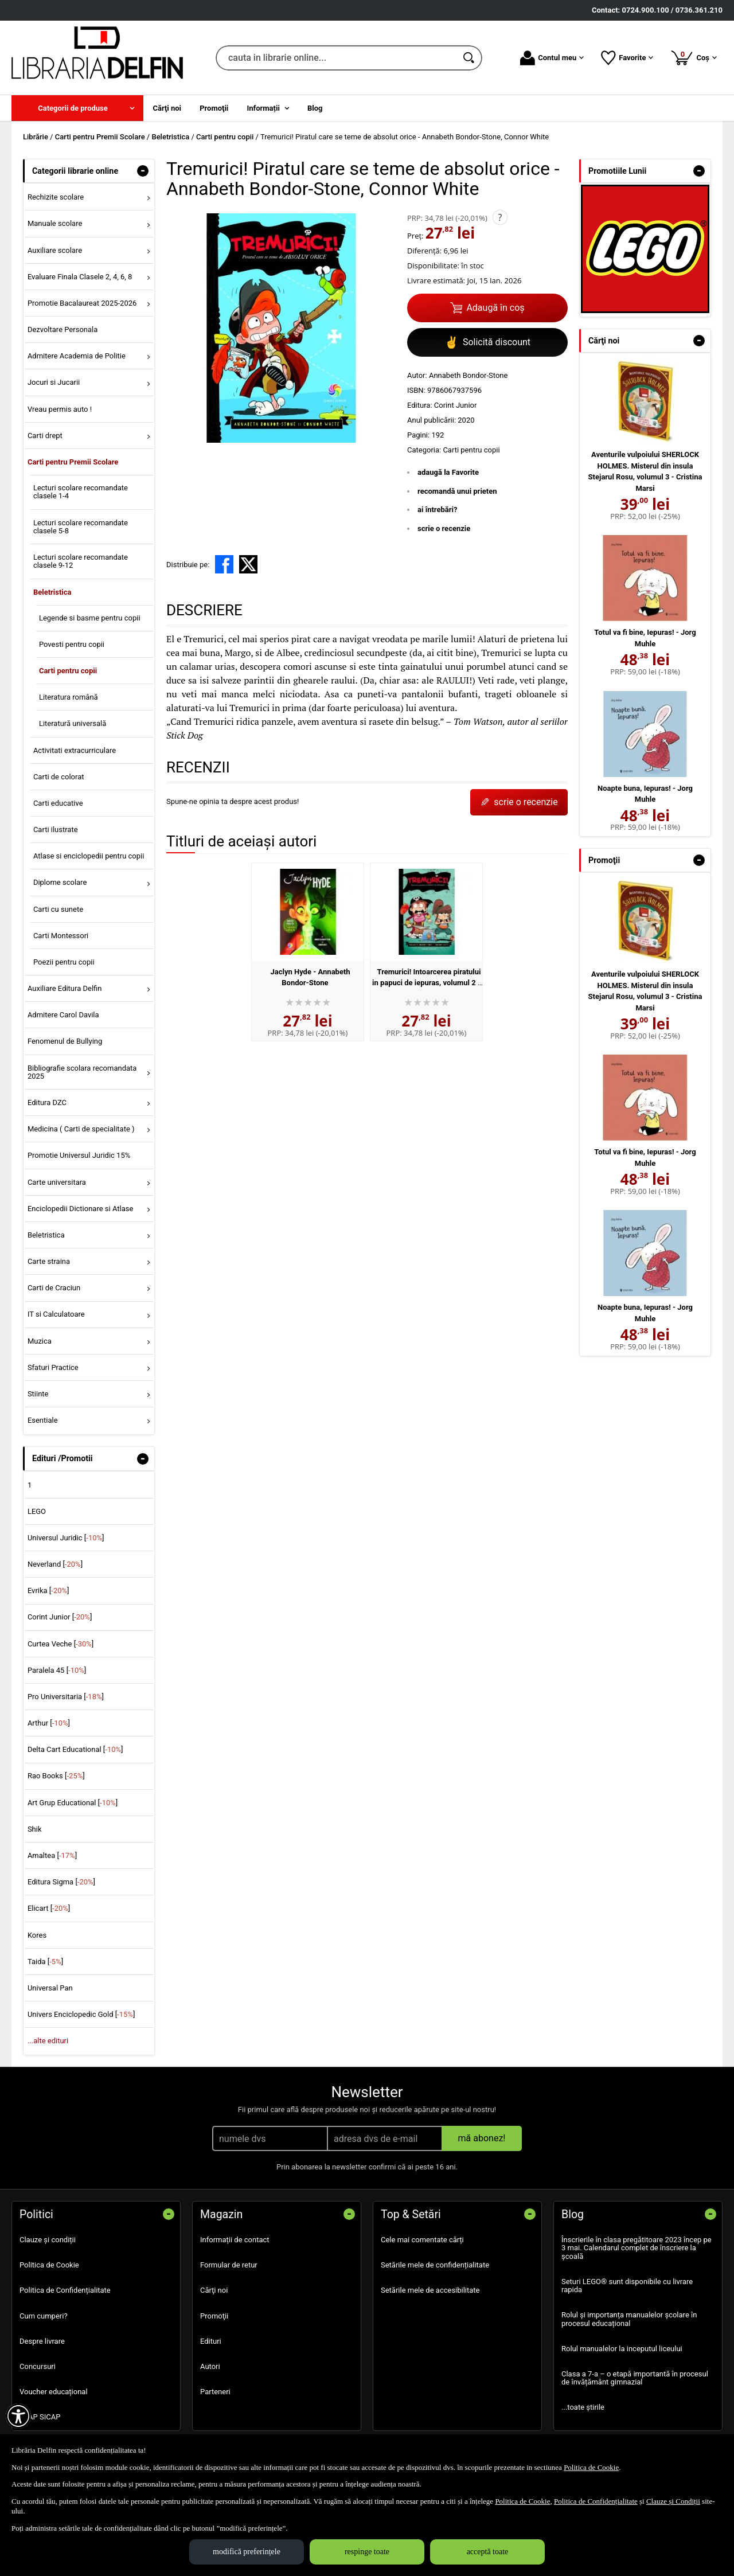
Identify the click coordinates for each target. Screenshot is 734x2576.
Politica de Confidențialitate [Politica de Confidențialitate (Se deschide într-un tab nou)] (596, 2501)
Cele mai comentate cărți (422, 2239)
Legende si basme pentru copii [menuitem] (89, 618)
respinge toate (367, 2551)
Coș (693, 57)
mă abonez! (482, 2138)
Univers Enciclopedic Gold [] (81, 2014)
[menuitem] (77, 108)
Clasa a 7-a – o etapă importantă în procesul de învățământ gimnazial (634, 2378)
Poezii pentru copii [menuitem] (64, 962)
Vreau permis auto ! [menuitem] (60, 409)
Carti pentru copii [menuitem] (68, 670)
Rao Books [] (56, 1775)
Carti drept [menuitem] (45, 435)
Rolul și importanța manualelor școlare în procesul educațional (629, 2318)
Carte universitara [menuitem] (57, 1182)
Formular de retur (228, 2265)
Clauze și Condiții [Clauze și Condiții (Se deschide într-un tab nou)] (673, 2501)
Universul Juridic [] (66, 1537)
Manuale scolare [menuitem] (55, 223)
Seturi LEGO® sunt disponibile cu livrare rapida (627, 2285)
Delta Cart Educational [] (75, 1749)
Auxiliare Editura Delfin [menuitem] (65, 988)
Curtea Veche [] (60, 1644)
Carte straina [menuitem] (49, 1261)
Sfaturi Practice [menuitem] (53, 1367)
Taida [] (45, 1961)
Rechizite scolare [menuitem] (56, 197)
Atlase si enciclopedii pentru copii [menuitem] (89, 856)
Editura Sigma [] (61, 1882)
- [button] (142, 171)
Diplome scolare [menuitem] (60, 882)
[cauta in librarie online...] (336, 58)
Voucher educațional (53, 2391)
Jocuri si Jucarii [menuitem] (54, 382)
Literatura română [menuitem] (68, 697)
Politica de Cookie (49, 2265)
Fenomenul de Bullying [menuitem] (65, 1041)
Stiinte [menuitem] (38, 1394)
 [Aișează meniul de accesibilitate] (18, 2416)
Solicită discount (487, 342)
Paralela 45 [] (57, 1670)
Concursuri (37, 2366)
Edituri (210, 2341)
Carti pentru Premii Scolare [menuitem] (73, 462)
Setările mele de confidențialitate (435, 2265)
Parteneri (215, 2391)
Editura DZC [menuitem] (47, 1102)
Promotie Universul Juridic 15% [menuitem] (79, 1155)
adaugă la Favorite (448, 472)
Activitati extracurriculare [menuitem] (74, 750)
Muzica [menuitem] (40, 1341)
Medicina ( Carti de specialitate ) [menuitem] (81, 1129)
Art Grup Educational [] (73, 1802)
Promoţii (214, 2316)
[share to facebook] (224, 564)
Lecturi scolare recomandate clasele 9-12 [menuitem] (80, 561)
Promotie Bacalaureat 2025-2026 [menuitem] (82, 303)
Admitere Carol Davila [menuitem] (63, 1014)
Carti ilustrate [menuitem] (55, 829)
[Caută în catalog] (469, 58)
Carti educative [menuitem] (58, 803)
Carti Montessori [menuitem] (60, 935)
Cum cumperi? (43, 2316)
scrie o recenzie (443, 528)
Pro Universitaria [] (66, 1696)
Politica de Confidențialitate (65, 2290)
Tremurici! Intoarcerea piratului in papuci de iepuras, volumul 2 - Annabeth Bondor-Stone (426, 982)
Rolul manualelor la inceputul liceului (621, 2348)
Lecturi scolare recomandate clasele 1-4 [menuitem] (80, 491)
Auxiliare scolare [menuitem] (55, 250)
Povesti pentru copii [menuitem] (71, 644)
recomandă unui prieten (457, 491)
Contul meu (552, 57)
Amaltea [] (52, 1855)
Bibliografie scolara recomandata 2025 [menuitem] (82, 1072)
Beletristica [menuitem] (52, 592)
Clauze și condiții (47, 2239)
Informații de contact (235, 2239)
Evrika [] (48, 1590)
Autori (210, 2366)
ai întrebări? (437, 509)
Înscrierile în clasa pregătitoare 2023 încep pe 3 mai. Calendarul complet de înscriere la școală (636, 2248)
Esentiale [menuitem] (43, 1420)
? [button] (500, 217)
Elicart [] (49, 1908)
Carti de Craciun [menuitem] (54, 1287)
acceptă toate (488, 2551)
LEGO (37, 1511)
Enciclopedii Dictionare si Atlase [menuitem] (81, 1208)
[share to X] (248, 564)
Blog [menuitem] (315, 108)
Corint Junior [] (60, 1617)
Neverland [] (55, 1564)
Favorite (627, 57)
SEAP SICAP (39, 2417)
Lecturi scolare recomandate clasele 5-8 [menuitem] (80, 526)
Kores (37, 1935)
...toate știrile (582, 2407)
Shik (35, 1829)
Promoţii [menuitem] (214, 108)
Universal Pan (50, 1988)
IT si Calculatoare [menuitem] (56, 1314)
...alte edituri (48, 2040)
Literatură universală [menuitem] (72, 723)
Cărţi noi (214, 2290)
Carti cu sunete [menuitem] (58, 909)
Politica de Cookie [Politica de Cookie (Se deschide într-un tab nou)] (591, 2467)
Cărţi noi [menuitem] (167, 108)
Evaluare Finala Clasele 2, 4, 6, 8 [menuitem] (80, 276)
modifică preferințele (246, 2551)
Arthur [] (49, 1723)
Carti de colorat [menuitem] (58, 776)
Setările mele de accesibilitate (430, 2290)
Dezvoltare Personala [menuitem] (62, 329)
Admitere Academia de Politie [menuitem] (77, 356)
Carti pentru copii (471, 450)
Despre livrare (42, 2341)
